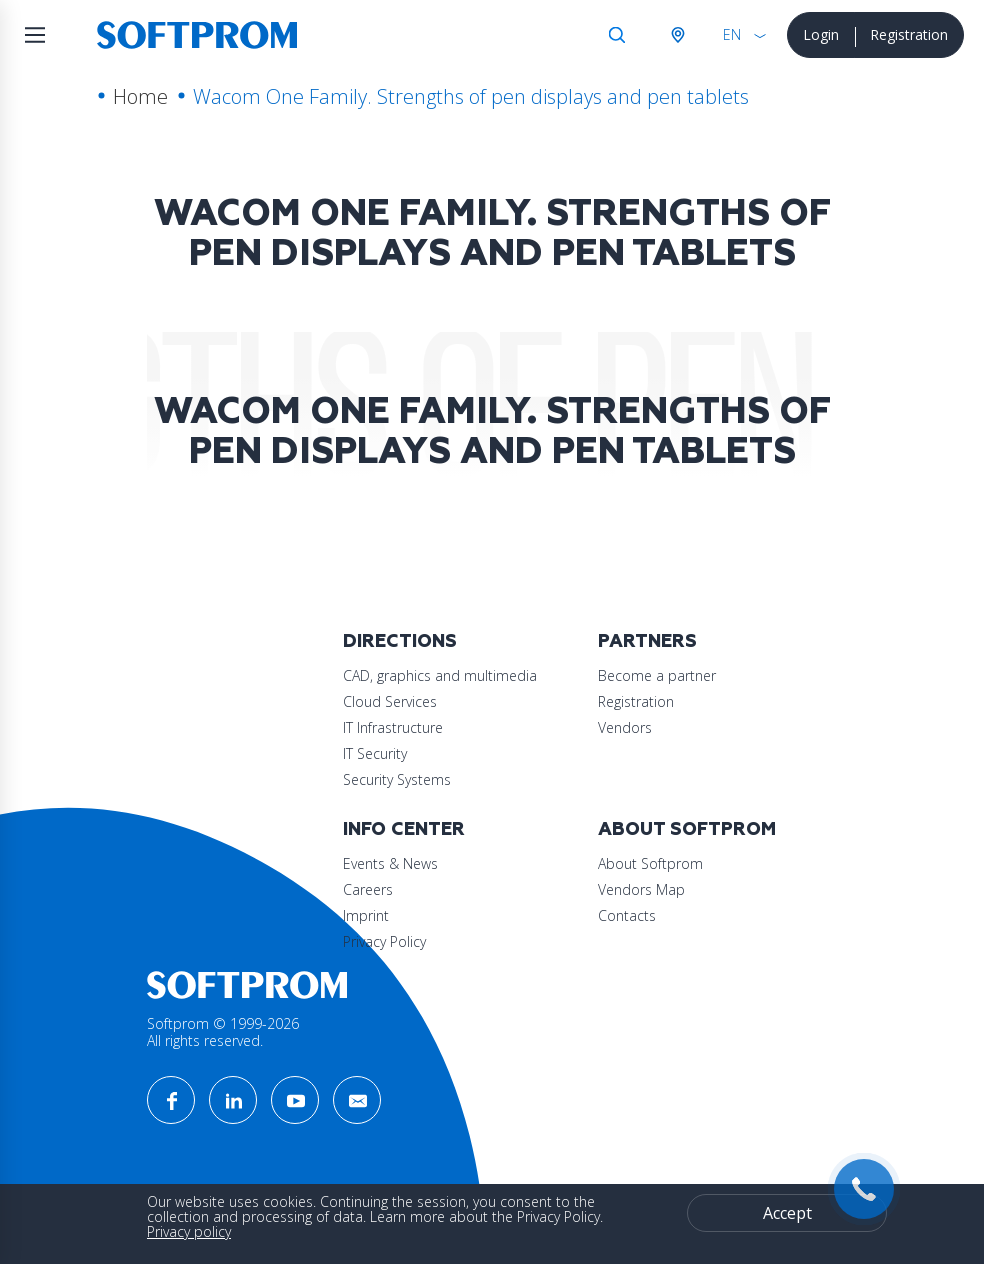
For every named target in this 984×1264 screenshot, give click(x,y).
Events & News (390, 863)
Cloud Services (390, 701)
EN (732, 34)
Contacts (627, 915)
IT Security (375, 753)
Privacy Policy (384, 941)
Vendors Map (641, 889)
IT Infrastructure (393, 727)
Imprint (366, 915)
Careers (368, 889)
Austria (677, 35)
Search (617, 35)
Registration (909, 34)
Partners (647, 641)
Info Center (404, 829)
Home (140, 96)
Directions (400, 641)
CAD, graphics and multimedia (440, 675)
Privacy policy (189, 1231)
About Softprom (687, 829)
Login (821, 34)
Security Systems (397, 779)
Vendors (625, 727)
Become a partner (657, 675)
